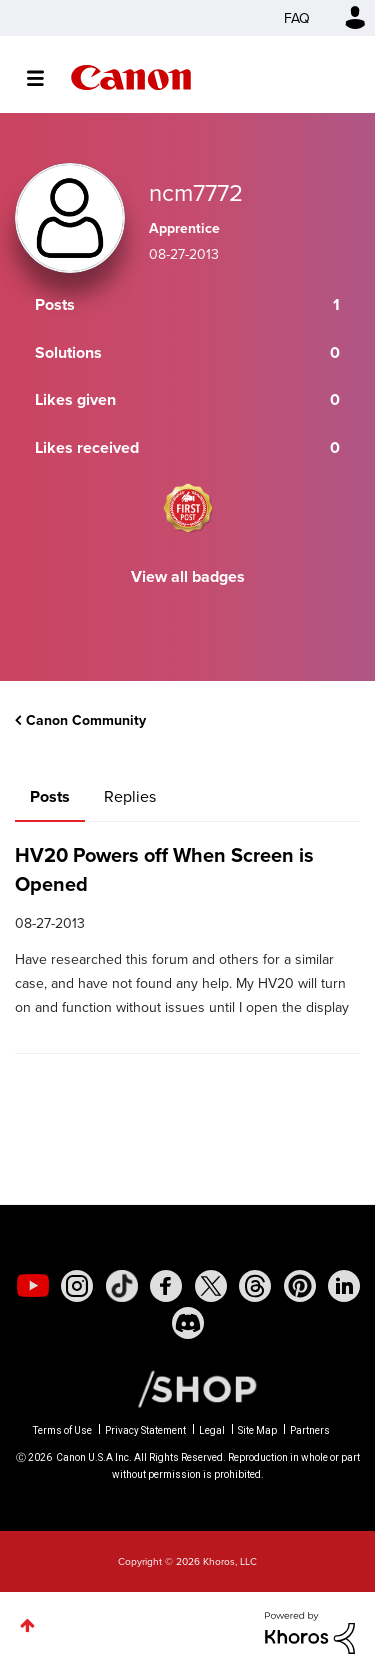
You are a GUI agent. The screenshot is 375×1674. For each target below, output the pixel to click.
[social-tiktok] (122, 1286)
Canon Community (131, 77)
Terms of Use (62, 1430)
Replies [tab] (130, 796)
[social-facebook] (166, 1286)
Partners (310, 1430)
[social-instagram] (77, 1286)
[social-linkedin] (344, 1286)
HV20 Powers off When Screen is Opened (164, 868)
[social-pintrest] (300, 1286)
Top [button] (27, 1625)
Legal (212, 1430)
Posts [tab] (50, 796)
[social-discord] (188, 1323)
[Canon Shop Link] (187, 1387)
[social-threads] (255, 1286)
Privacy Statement (145, 1430)
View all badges (188, 576)
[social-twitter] (211, 1286)
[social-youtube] (33, 1286)
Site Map (257, 1430)
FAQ (297, 18)
